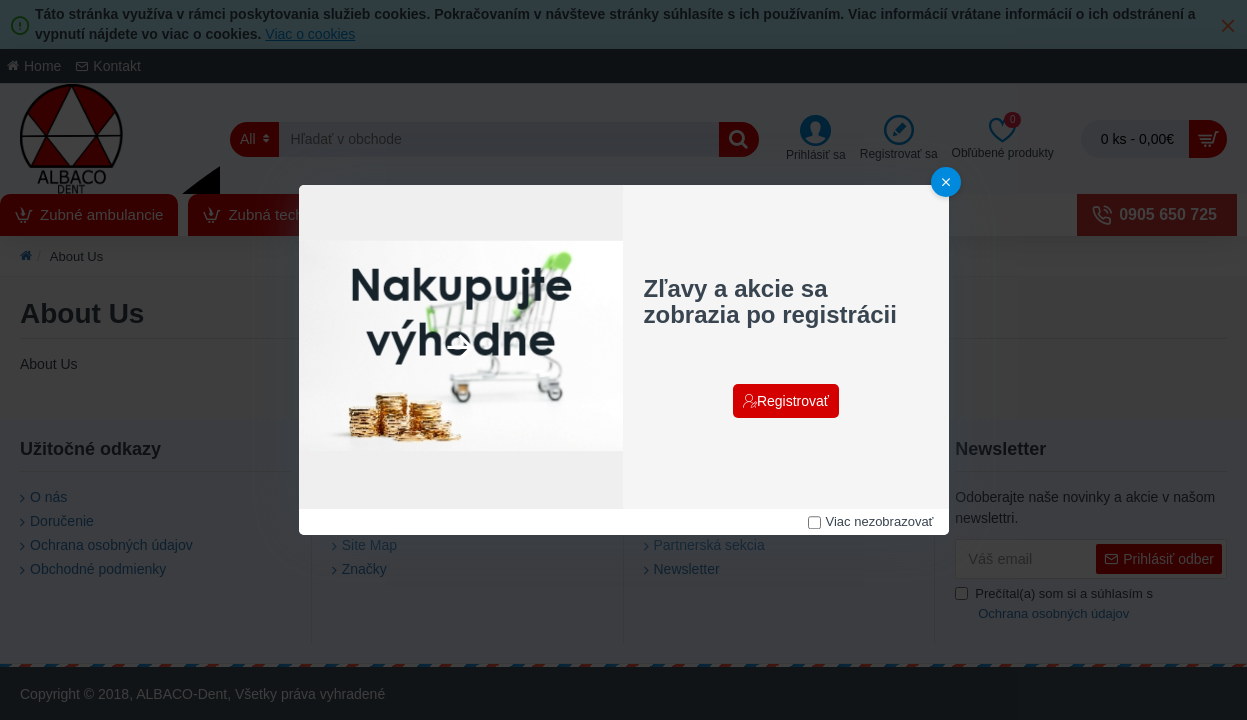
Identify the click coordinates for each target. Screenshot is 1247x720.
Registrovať (793, 401)
